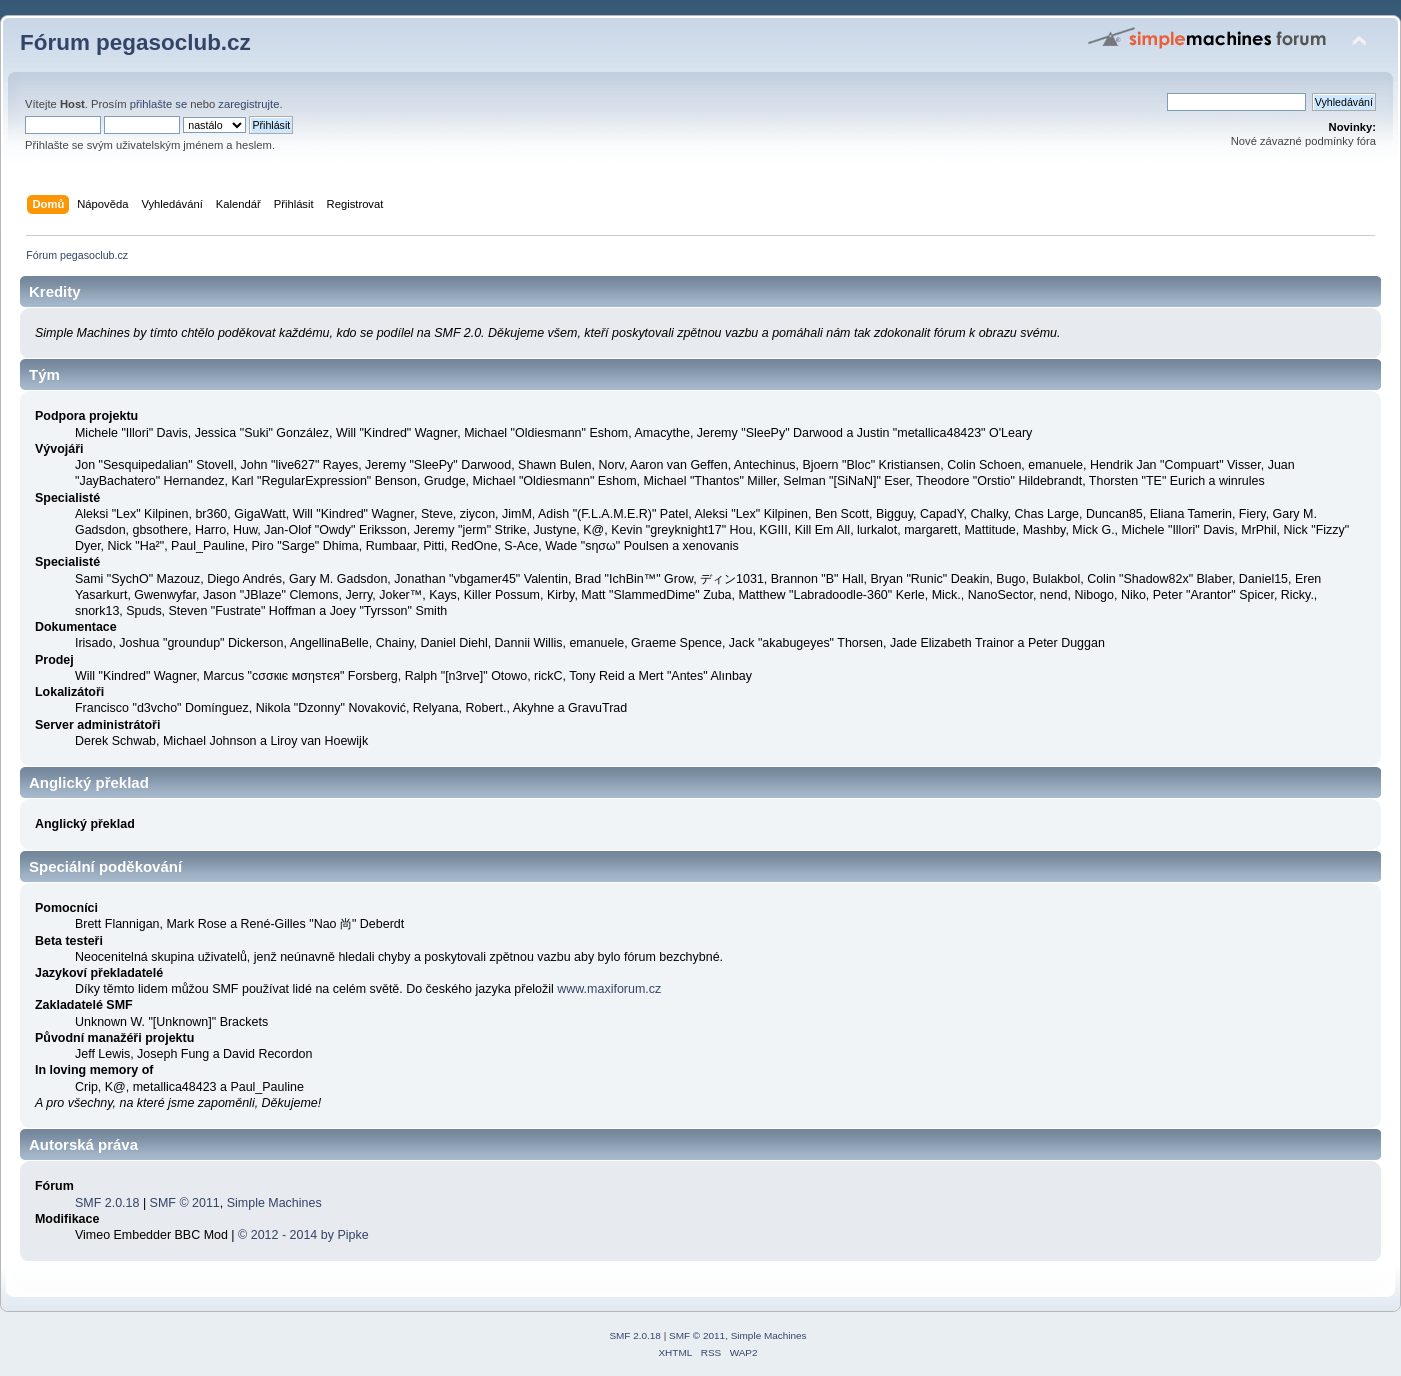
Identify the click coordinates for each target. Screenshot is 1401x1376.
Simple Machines (274, 1203)
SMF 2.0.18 (107, 1203)
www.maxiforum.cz (609, 989)
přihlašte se (158, 104)
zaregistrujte (248, 104)
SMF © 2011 (185, 1203)
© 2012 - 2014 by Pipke (303, 1235)
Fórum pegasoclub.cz (135, 42)
